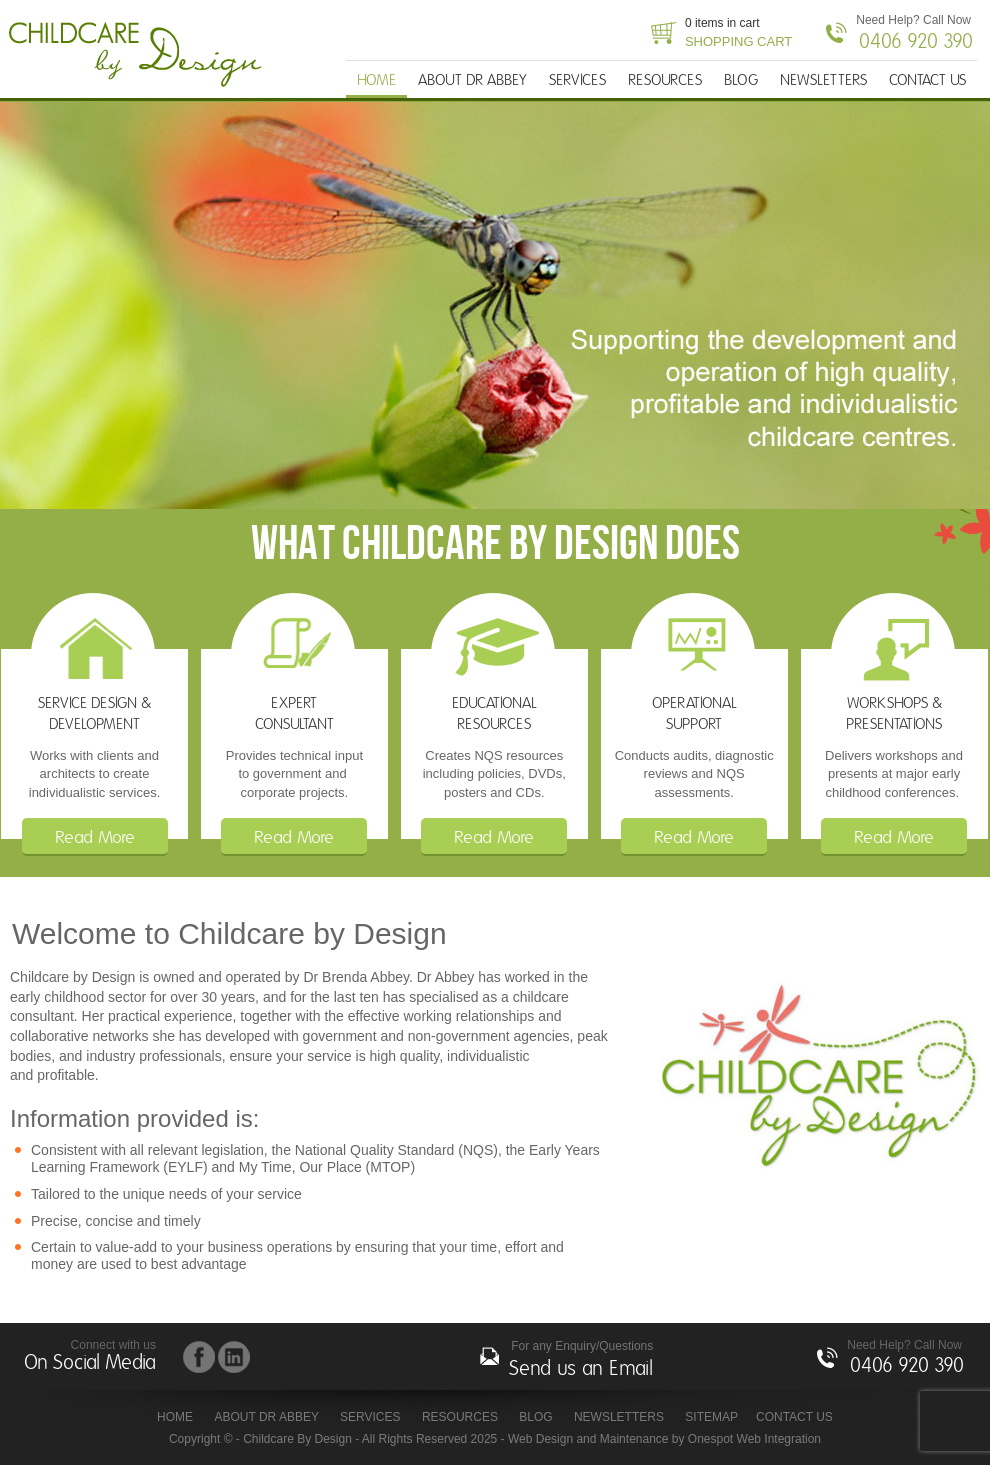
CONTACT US (927, 80)
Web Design (540, 1439)
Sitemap (711, 1417)
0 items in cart (738, 34)
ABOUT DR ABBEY (472, 80)
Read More (95, 838)
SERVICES (577, 80)
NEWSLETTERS (823, 80)
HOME (376, 80)
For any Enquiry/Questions (581, 1361)
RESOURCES (665, 80)
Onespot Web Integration (754, 1439)
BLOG (741, 80)
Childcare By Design (141, 55)
